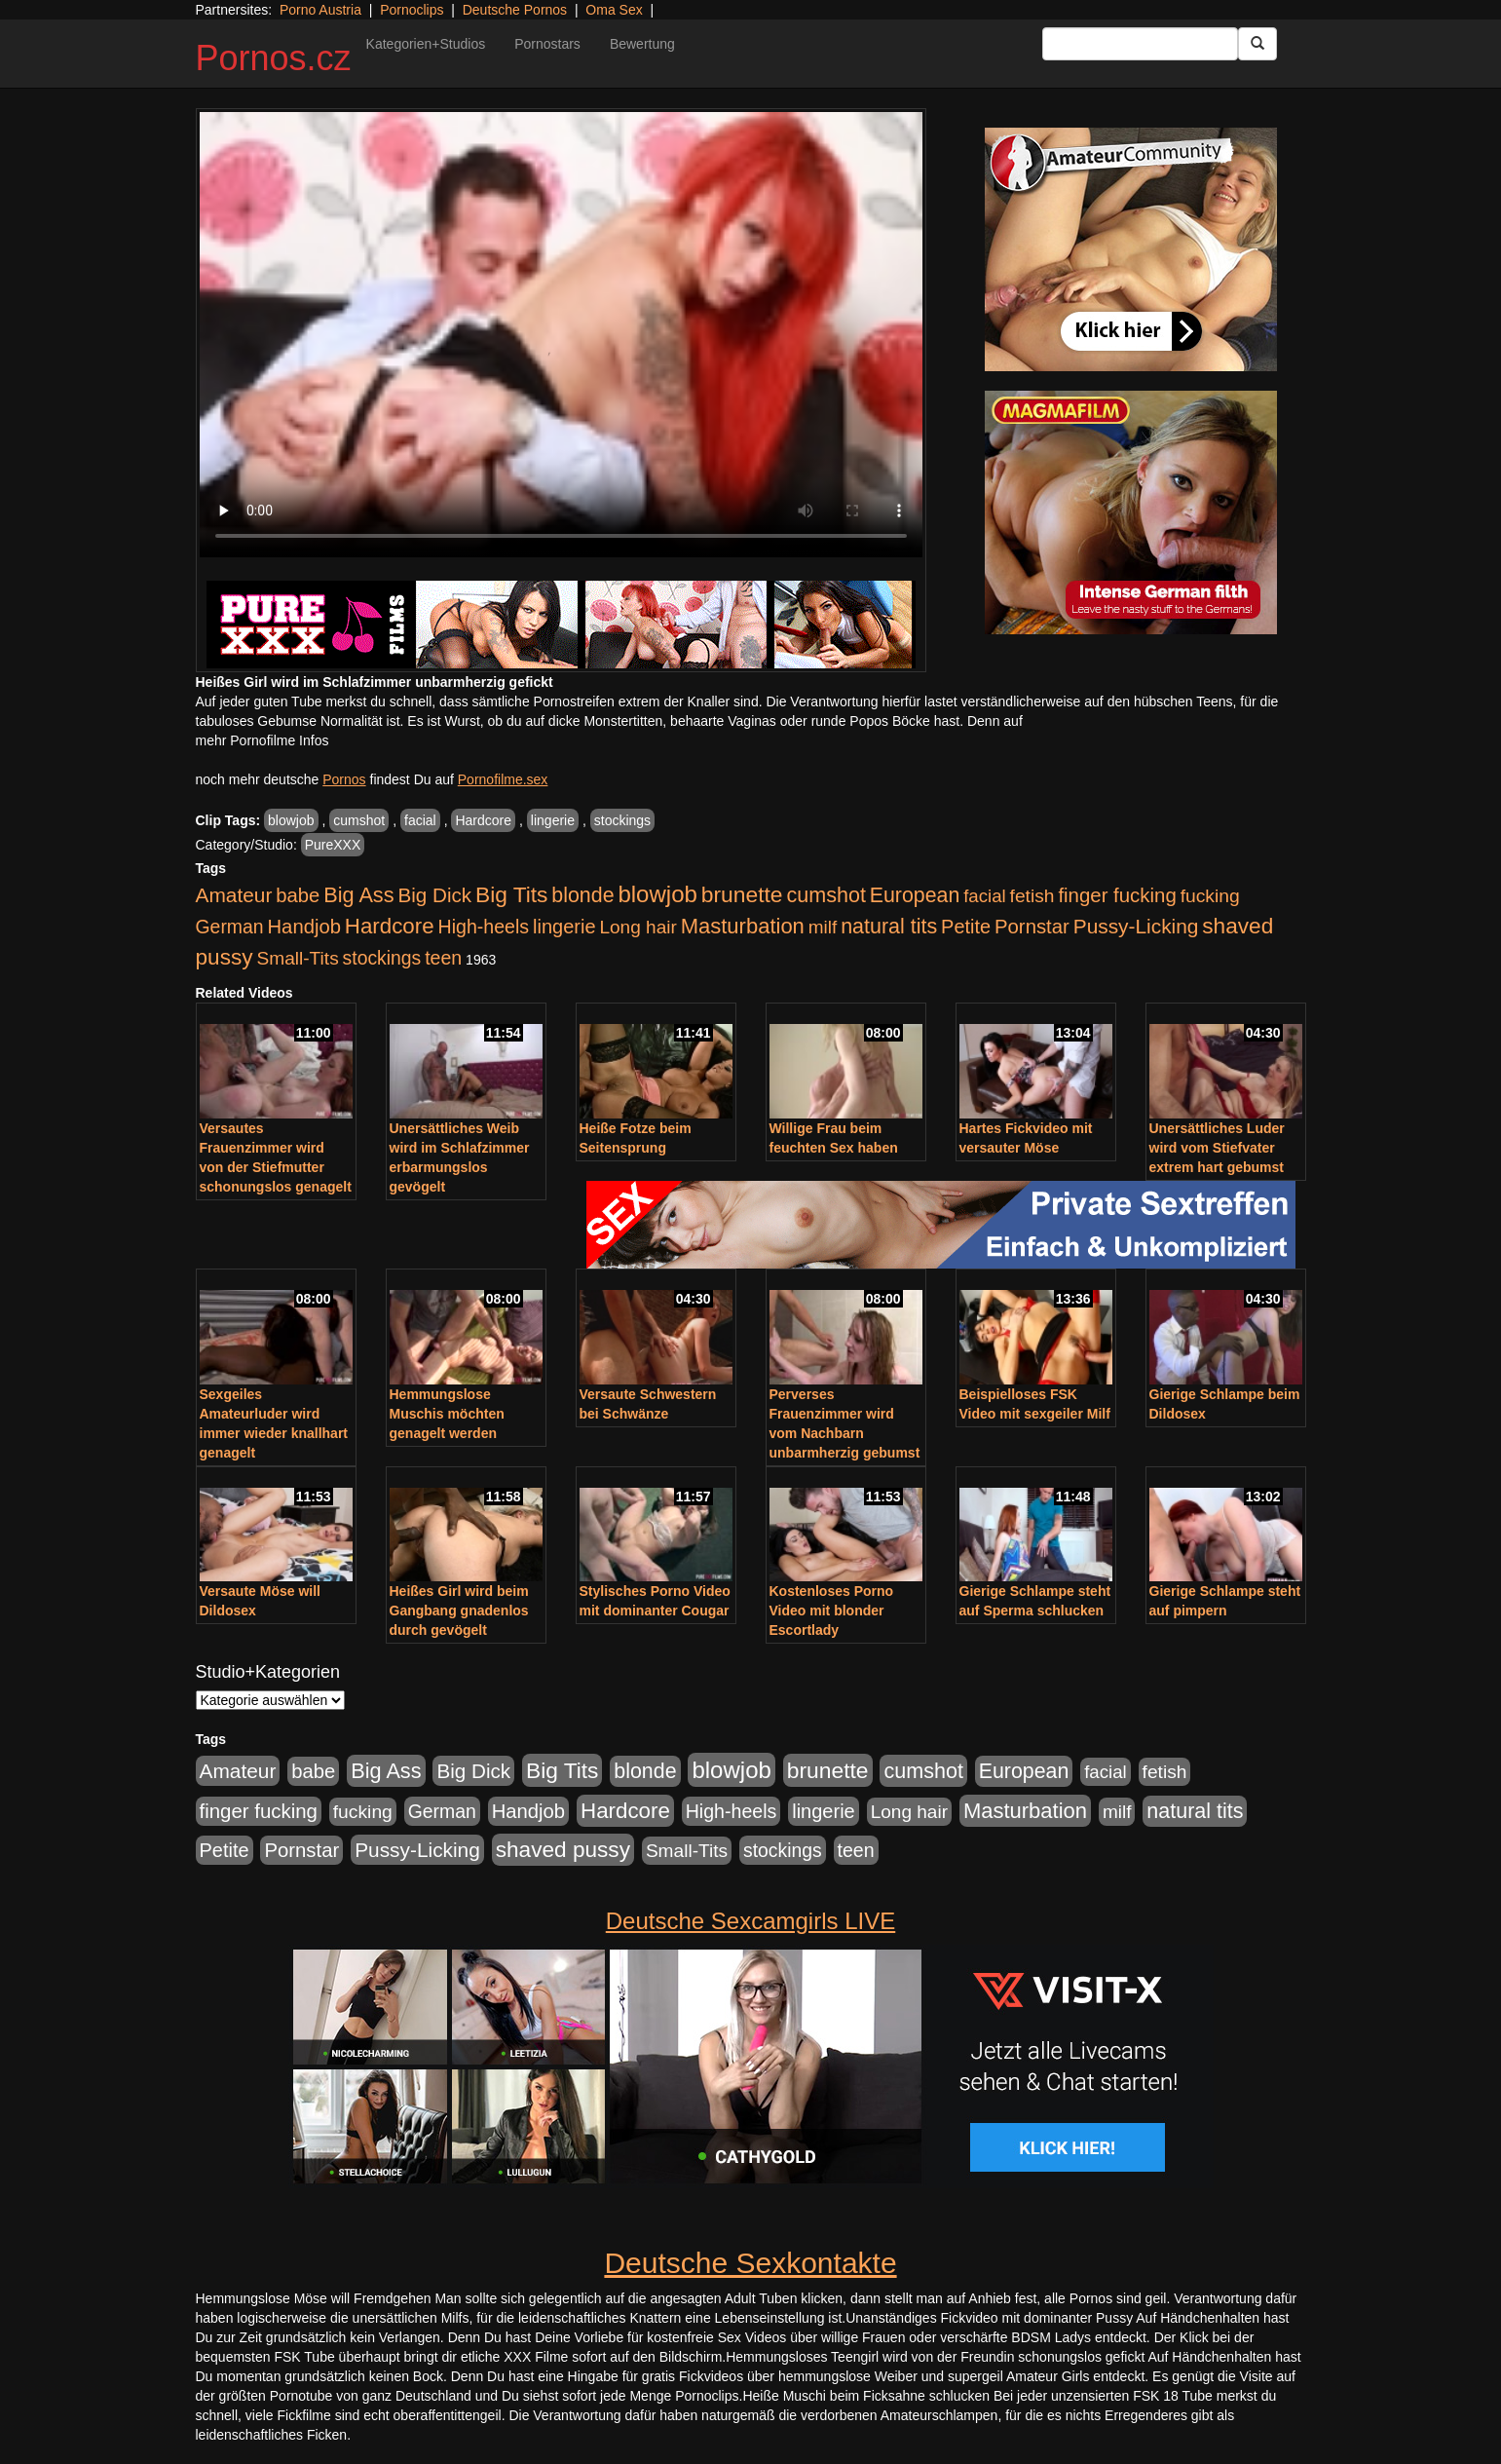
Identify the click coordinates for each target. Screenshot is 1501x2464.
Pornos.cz (274, 58)
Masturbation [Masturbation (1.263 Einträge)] (743, 926)
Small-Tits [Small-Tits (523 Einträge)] (297, 958)
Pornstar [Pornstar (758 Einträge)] (1031, 926)
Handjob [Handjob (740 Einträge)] (304, 926)
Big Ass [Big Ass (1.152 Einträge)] (358, 895)
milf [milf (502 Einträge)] (823, 927)
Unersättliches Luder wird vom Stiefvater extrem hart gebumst (1217, 1147)
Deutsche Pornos (515, 10)
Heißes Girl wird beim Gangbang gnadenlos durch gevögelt (459, 1610)
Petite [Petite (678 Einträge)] (966, 926)
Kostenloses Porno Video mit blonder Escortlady (831, 1610)
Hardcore (483, 820)
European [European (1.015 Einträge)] (915, 895)
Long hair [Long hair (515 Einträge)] (637, 927)
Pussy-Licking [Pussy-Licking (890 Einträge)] (1136, 926)
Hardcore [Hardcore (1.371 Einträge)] (389, 926)
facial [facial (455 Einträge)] (984, 896)
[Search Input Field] (1140, 43)
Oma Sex (613, 10)
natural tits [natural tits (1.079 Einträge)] (889, 926)
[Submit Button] (1257, 43)
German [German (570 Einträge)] (230, 926)
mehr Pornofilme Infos (262, 740)
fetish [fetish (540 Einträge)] (1032, 896)
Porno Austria (320, 10)
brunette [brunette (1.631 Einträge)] (742, 894)
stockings (622, 820)
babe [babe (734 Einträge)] (297, 895)
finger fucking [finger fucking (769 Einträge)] (1117, 895)
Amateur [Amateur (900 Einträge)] (234, 895)
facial (420, 820)
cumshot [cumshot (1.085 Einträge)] (825, 895)
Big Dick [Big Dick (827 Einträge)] (434, 895)
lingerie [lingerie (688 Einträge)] (564, 926)
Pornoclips (411, 10)
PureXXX (333, 845)
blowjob (291, 820)
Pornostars (547, 44)
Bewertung (642, 44)
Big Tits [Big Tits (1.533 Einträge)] (511, 894)
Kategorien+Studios (426, 44)
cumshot (359, 820)
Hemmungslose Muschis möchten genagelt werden (447, 1413)
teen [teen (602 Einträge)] (443, 957)
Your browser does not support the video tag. (561, 334)
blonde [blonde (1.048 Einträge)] (582, 895)
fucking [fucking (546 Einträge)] (1210, 896)
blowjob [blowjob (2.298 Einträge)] (657, 894)
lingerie (553, 820)
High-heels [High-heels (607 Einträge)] (484, 926)
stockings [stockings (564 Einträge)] (382, 957)
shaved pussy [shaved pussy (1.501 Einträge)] (563, 1850)
